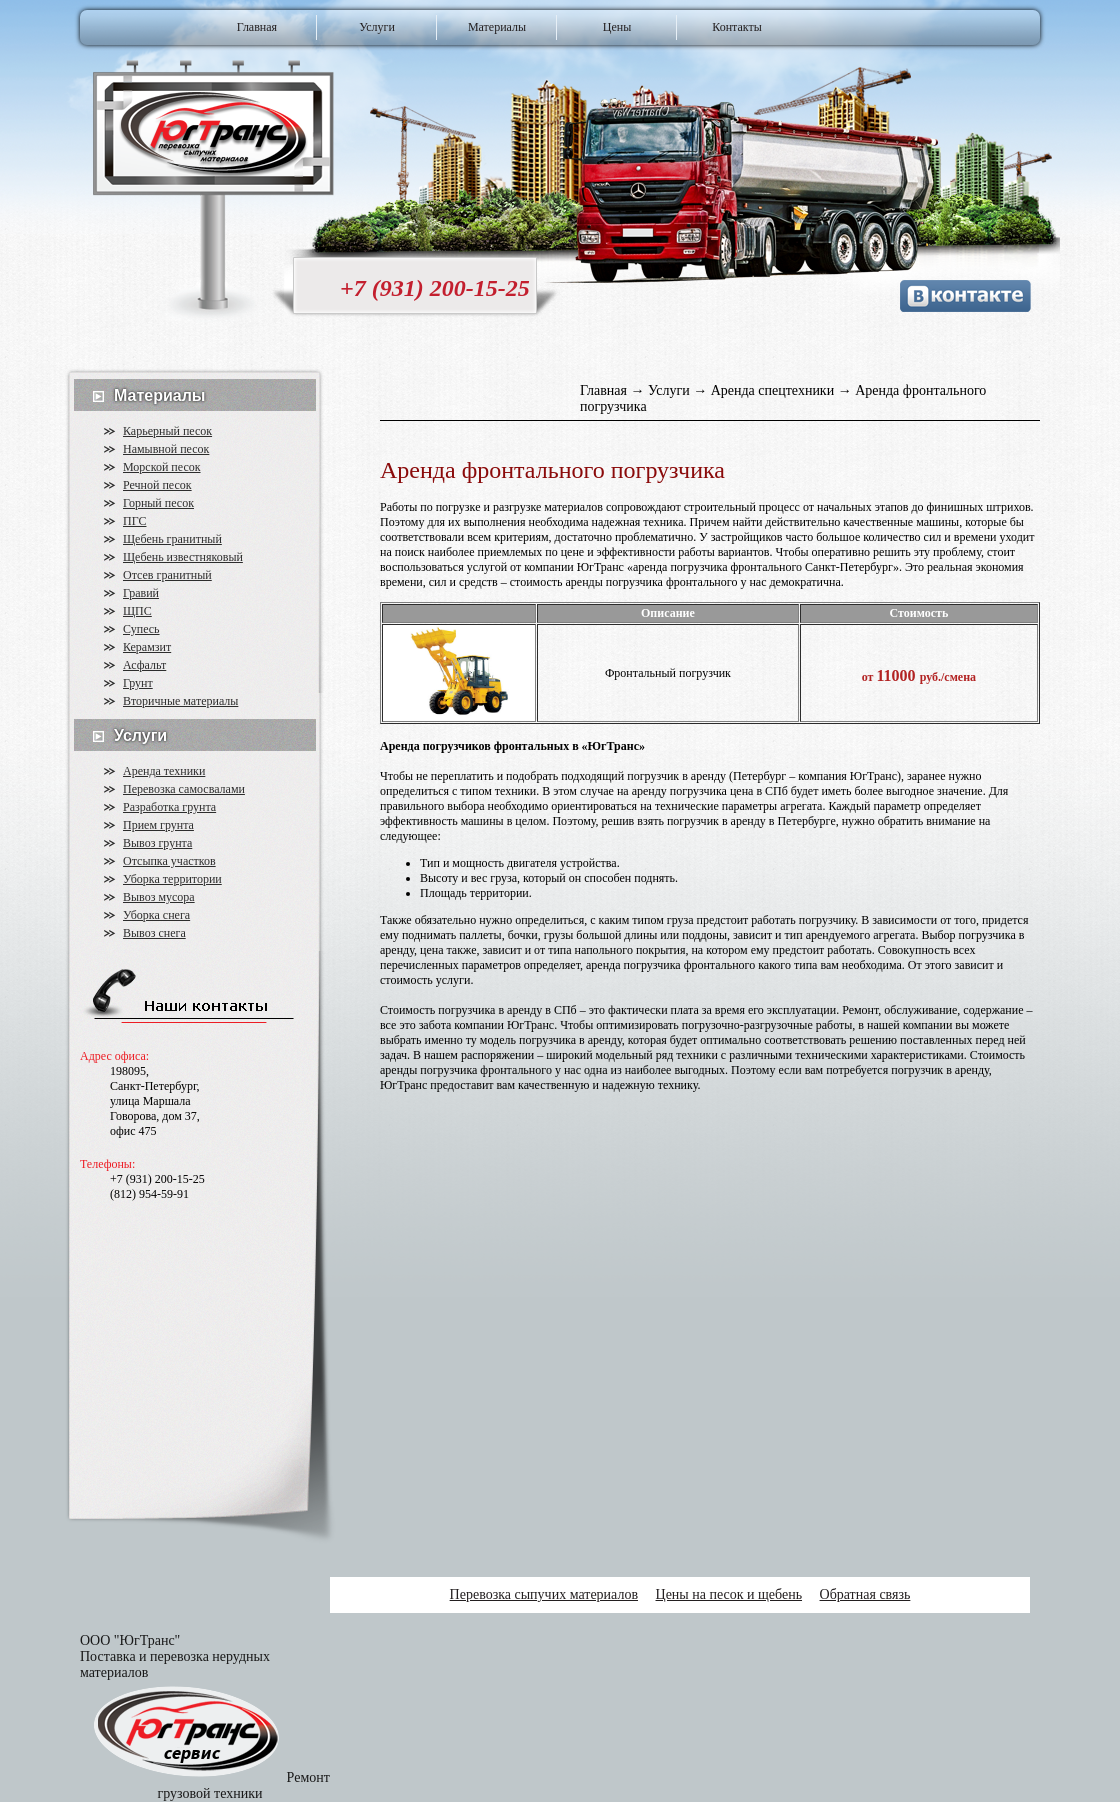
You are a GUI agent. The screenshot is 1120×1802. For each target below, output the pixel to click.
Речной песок (157, 485)
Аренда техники (164, 771)
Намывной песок (166, 449)
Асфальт (144, 665)
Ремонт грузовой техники (244, 1785)
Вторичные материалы (180, 701)
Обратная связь (865, 1594)
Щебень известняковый (183, 557)
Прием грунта (158, 825)
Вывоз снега (154, 933)
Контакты (737, 27)
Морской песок (162, 467)
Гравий (141, 593)
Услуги (377, 27)
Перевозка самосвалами (184, 789)
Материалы (497, 27)
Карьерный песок (167, 431)
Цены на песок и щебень (729, 1594)
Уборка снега (156, 915)
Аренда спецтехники (774, 390)
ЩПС (137, 611)
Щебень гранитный (172, 539)
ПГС (134, 521)
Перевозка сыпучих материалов (544, 1594)
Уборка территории (172, 879)
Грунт (138, 683)
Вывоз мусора (159, 897)
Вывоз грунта (157, 843)
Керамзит (147, 647)
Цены (617, 27)
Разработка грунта (169, 807)
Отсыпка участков (169, 861)
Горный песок (158, 503)
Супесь (141, 629)
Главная (257, 27)
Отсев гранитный (167, 575)
